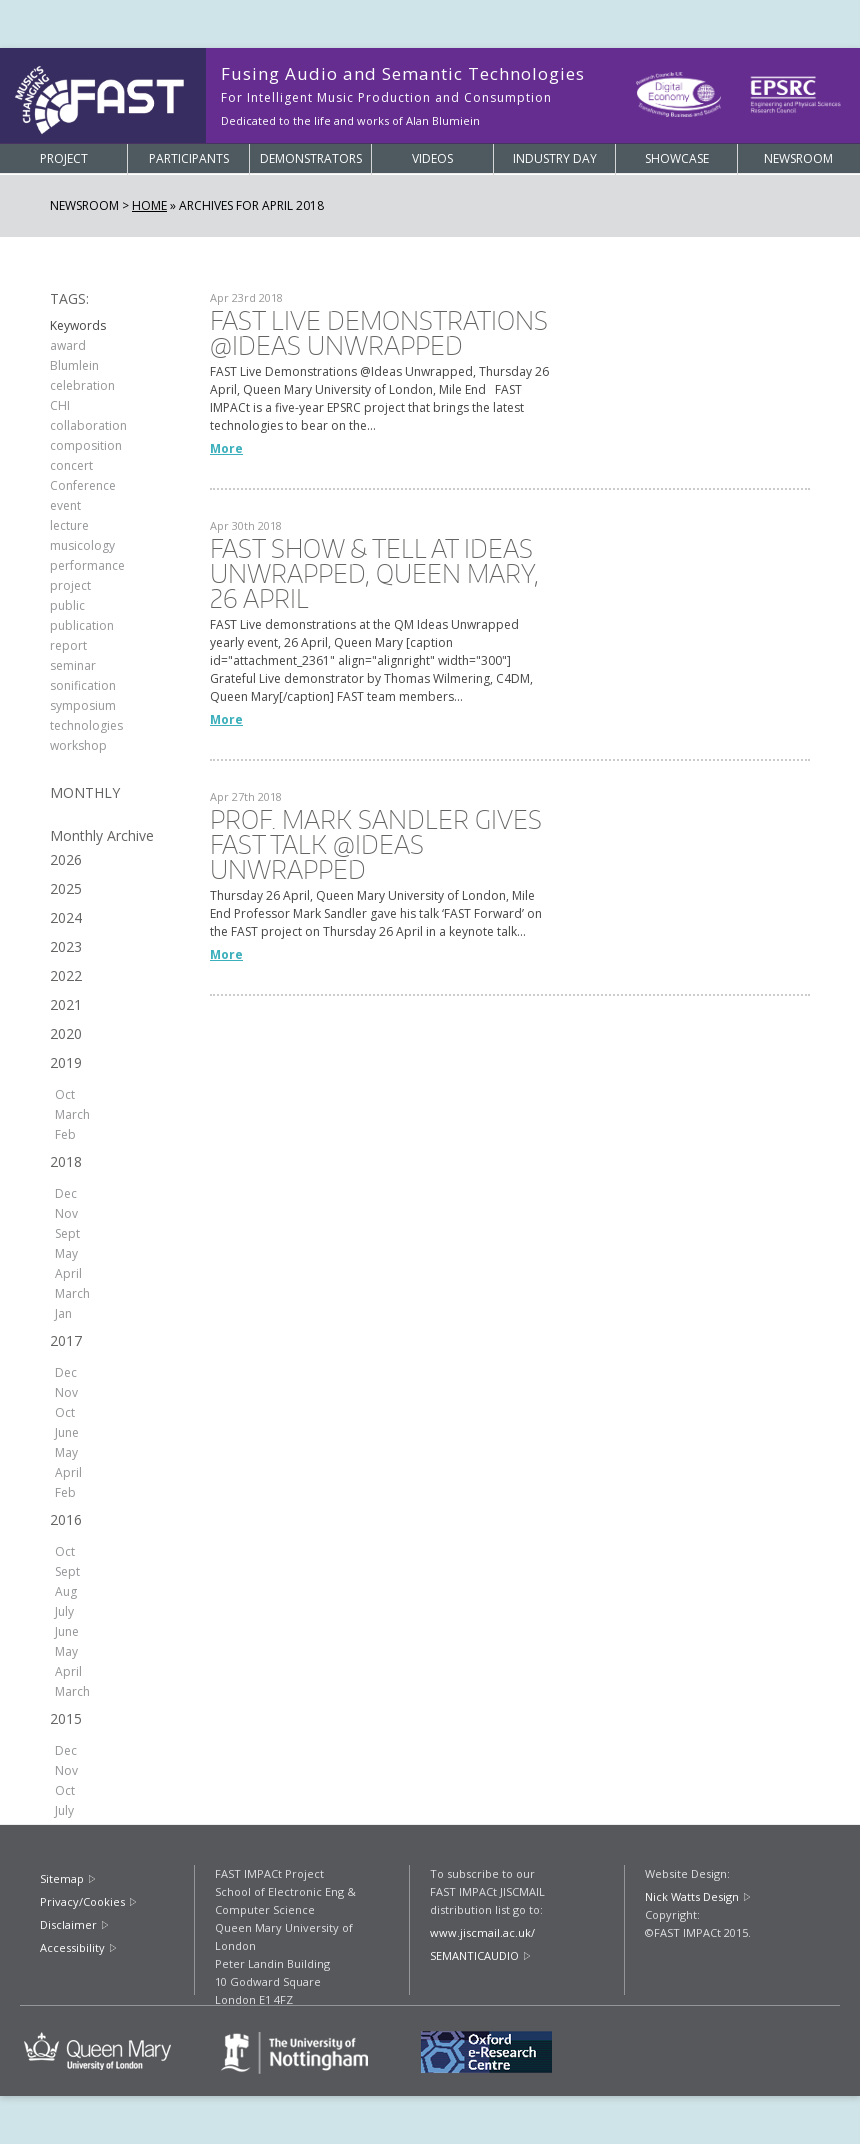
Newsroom (798, 158)
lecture (69, 525)
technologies (86, 725)
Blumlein (74, 365)
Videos (432, 158)
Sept (67, 1233)
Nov (66, 1213)
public (67, 605)
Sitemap (62, 1878)
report (68, 645)
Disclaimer (68, 1924)
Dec (66, 1193)
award (68, 345)
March (72, 1114)
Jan (63, 1313)
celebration (82, 385)
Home (149, 205)
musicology (82, 545)
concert (71, 465)
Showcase (677, 158)
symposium (83, 705)
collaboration (88, 425)
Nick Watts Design (692, 1896)
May (66, 1253)
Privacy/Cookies (82, 1901)
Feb (65, 1134)
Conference (83, 485)
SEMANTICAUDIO (474, 1955)
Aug (66, 1591)
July (64, 1611)
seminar (73, 665)
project (70, 585)
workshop (78, 745)
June (67, 1432)
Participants (189, 158)
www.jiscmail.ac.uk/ (482, 1932)
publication (82, 625)
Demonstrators (311, 158)
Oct (65, 1094)
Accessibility (72, 1947)
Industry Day (555, 158)
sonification (83, 685)
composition (86, 445)
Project (64, 158)
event (65, 505)
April (68, 1273)
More (226, 448)
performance (87, 565)
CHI (60, 405)
